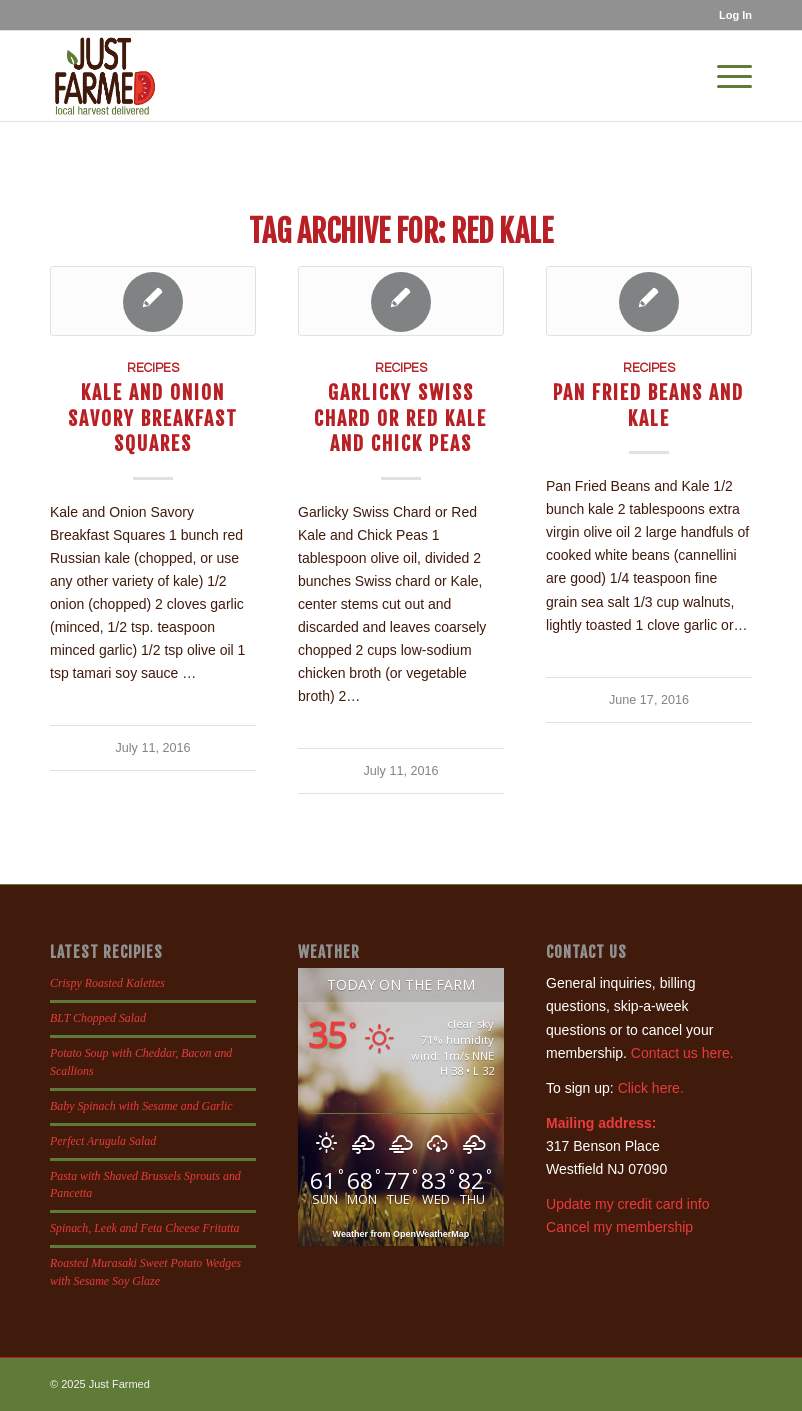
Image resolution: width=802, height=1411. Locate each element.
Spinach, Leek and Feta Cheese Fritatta (145, 1228)
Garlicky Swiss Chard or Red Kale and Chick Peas (400, 418)
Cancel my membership (619, 1227)
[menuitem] (730, 15)
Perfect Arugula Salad (103, 1141)
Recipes (153, 368)
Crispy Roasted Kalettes (107, 983)
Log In (735, 15)
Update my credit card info (627, 1204)
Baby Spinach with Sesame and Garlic (141, 1106)
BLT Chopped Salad (98, 1018)
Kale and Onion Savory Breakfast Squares (153, 418)
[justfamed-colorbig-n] (105, 76)
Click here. (651, 1088)
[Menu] (724, 76)
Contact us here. (682, 1053)
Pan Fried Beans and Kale (648, 405)
